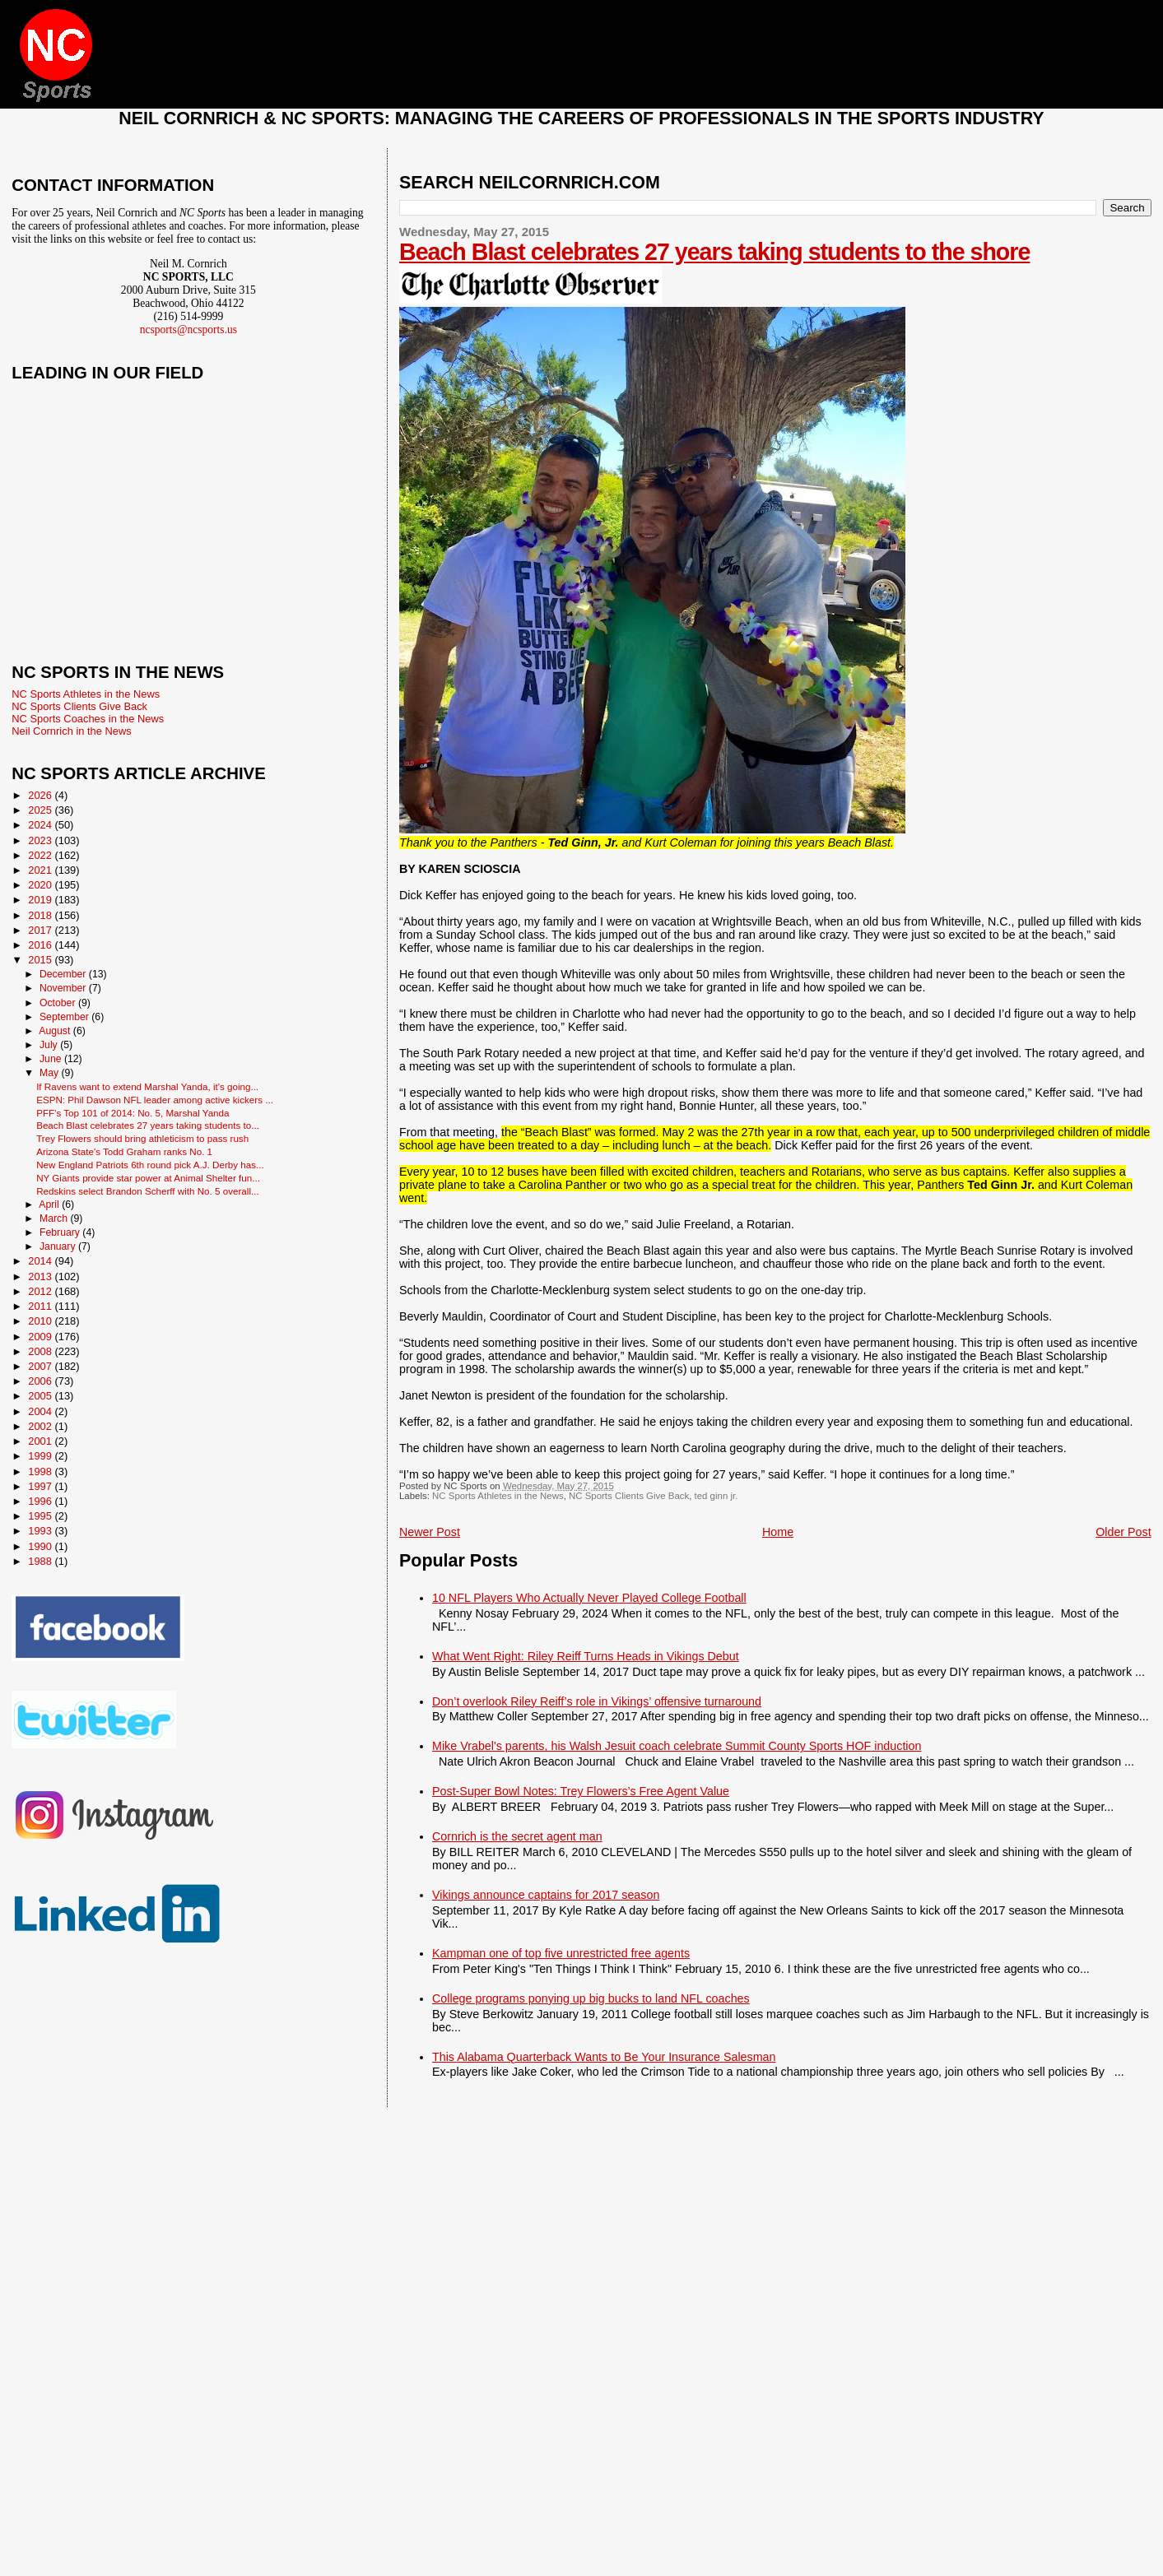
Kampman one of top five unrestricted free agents (561, 1953)
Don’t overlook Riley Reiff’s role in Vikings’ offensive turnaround (596, 1701)
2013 (41, 1276)
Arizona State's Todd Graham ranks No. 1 (124, 1151)
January (59, 1246)
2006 (41, 1381)
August (56, 1031)
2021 (41, 870)
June (52, 1059)
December (64, 974)
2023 (41, 840)
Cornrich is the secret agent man (517, 1836)
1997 (41, 1486)
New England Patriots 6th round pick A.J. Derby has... (150, 1164)
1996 (41, 1501)
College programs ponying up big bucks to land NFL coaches (591, 1998)
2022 (41, 855)
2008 (41, 1351)
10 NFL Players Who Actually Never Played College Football (589, 1597)
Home (777, 1532)
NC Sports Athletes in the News (498, 1496)
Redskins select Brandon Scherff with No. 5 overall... (147, 1191)
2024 (41, 825)
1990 (41, 1546)
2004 (41, 1411)
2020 (41, 885)
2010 (41, 1321)
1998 (41, 1471)
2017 (41, 930)
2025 (41, 810)
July (50, 1045)
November (64, 988)
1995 (41, 1516)
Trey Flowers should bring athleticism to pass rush (142, 1138)
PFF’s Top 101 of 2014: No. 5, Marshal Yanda (132, 1112)
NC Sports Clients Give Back (629, 1496)
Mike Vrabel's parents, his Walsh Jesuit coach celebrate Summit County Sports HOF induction (676, 1745)
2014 (41, 1261)
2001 (41, 1441)
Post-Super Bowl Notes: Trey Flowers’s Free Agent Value (580, 1791)
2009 (41, 1336)
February (61, 1232)
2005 (41, 1396)
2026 (41, 795)
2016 (41, 945)
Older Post (1123, 1532)
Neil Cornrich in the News (71, 731)
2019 (41, 899)
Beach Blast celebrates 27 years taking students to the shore (714, 252)
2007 (41, 1366)
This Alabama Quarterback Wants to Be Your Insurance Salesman (603, 2056)
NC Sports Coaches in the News (88, 718)
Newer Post (429, 1532)
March (55, 1218)
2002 (41, 1426)
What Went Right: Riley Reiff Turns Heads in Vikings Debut (585, 1656)
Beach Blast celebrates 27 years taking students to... (147, 1125)
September (65, 1017)
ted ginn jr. (716, 1496)
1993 (41, 1531)
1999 (41, 1456)
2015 (41, 960)
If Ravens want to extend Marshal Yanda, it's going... (147, 1086)
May (51, 1073)
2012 (41, 1291)
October (59, 1003)
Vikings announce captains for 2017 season (545, 1894)
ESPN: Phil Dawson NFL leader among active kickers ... (154, 1099)
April (50, 1204)
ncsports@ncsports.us (188, 329)
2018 (41, 915)
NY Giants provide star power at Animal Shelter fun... (148, 1177)
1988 (41, 1561)
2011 (41, 1306)
